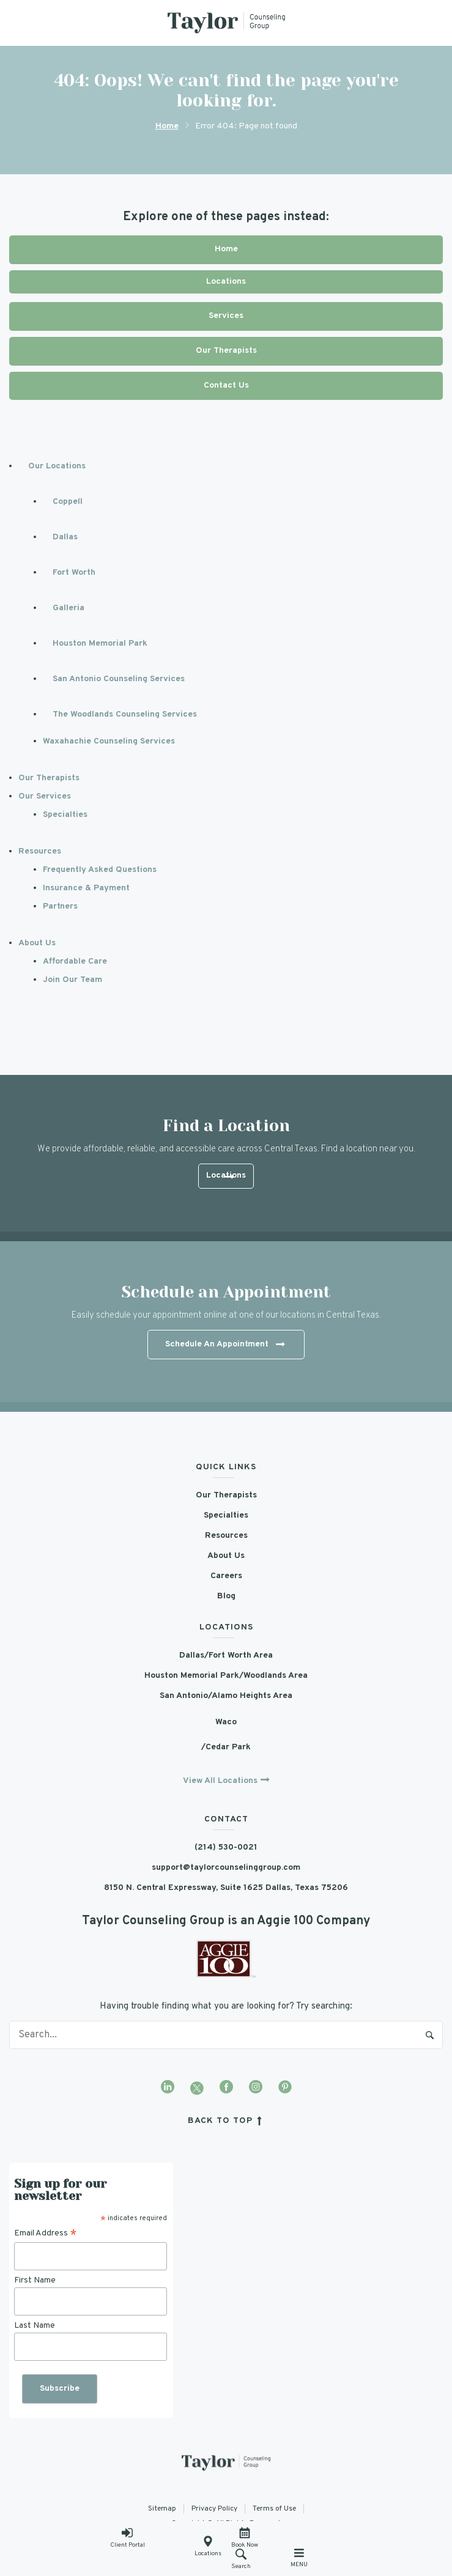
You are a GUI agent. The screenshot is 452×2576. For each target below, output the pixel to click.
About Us (37, 943)
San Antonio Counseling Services (119, 679)
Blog (226, 1596)
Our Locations (57, 466)
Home (167, 126)
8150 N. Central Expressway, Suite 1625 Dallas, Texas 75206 (226, 1888)
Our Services (44, 796)
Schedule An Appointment (224, 1345)
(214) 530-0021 (226, 1847)
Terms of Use (274, 2509)
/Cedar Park (226, 1747)
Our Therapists (226, 350)
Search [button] (241, 2559)
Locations (208, 2547)
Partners (60, 906)
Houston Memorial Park (100, 643)
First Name (35, 2280)
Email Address (45, 2233)
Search (430, 2034)
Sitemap (162, 2509)
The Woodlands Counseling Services (125, 714)
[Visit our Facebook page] (226, 2088)
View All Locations (220, 1781)
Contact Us (226, 385)
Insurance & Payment (86, 888)
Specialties (65, 815)
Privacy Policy (214, 2509)
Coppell (68, 501)
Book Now (244, 2537)
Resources (39, 851)
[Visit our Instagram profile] (255, 2088)
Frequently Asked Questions (100, 870)
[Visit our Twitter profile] (197, 2088)
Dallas (65, 537)
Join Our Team (72, 980)
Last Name (34, 2325)
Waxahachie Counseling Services (109, 741)
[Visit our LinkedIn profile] (167, 2088)
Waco (226, 1722)
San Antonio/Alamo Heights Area (226, 1696)
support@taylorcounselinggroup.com (226, 1867)
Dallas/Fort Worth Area (226, 1655)
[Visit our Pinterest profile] (285, 2088)
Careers (226, 1576)
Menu (299, 2558)
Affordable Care (75, 961)
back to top (226, 2121)
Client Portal (127, 2537)
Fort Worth (74, 572)
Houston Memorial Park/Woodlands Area (226, 1675)
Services (226, 316)
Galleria (68, 608)
